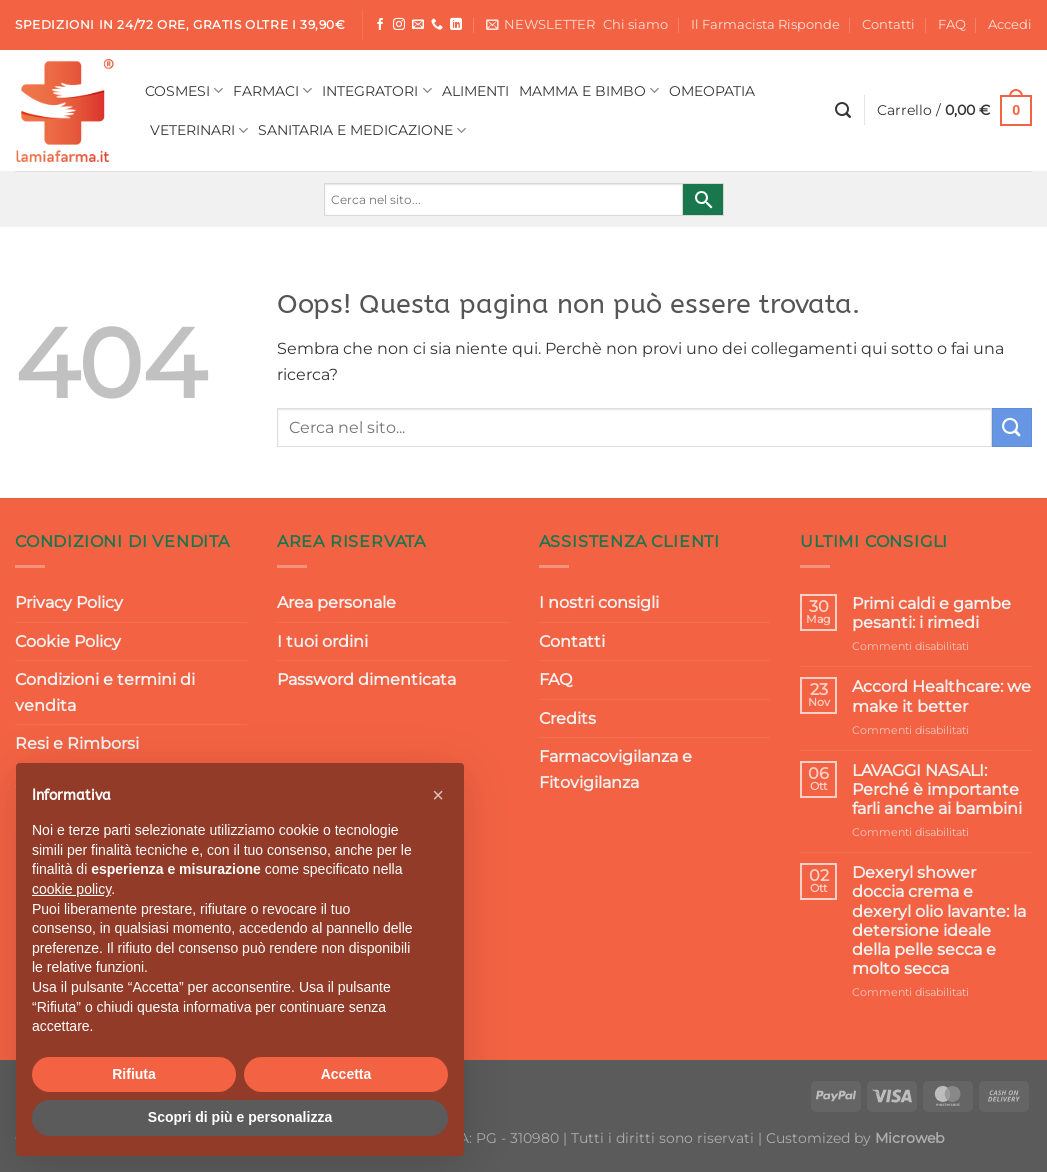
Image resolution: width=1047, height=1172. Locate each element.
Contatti (888, 24)
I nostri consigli (599, 602)
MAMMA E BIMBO (589, 90)
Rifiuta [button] (134, 1074)
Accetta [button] (346, 1074)
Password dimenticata (366, 679)
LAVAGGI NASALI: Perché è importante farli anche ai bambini (937, 789)
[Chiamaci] (437, 25)
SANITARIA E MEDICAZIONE (362, 130)
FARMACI (272, 90)
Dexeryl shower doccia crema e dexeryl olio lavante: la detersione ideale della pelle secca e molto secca (939, 920)
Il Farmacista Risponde (765, 24)
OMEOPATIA (712, 91)
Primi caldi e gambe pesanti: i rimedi (931, 613)
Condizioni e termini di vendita (105, 692)
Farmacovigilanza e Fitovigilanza (615, 769)
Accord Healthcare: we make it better (941, 696)
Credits (567, 718)
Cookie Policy (68, 641)
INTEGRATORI (376, 90)
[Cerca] (843, 110)
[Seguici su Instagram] (399, 25)
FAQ (952, 24)
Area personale (336, 602)
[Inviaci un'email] (418, 25)
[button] (438, 795)
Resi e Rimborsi (77, 743)
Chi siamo (635, 24)
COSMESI (184, 90)
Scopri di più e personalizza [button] (240, 1117)
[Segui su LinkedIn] (456, 25)
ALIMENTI (475, 91)
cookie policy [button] (71, 889)
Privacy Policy (69, 602)
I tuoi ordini (322, 641)
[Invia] (1012, 427)
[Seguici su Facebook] (380, 25)
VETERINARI (199, 130)
